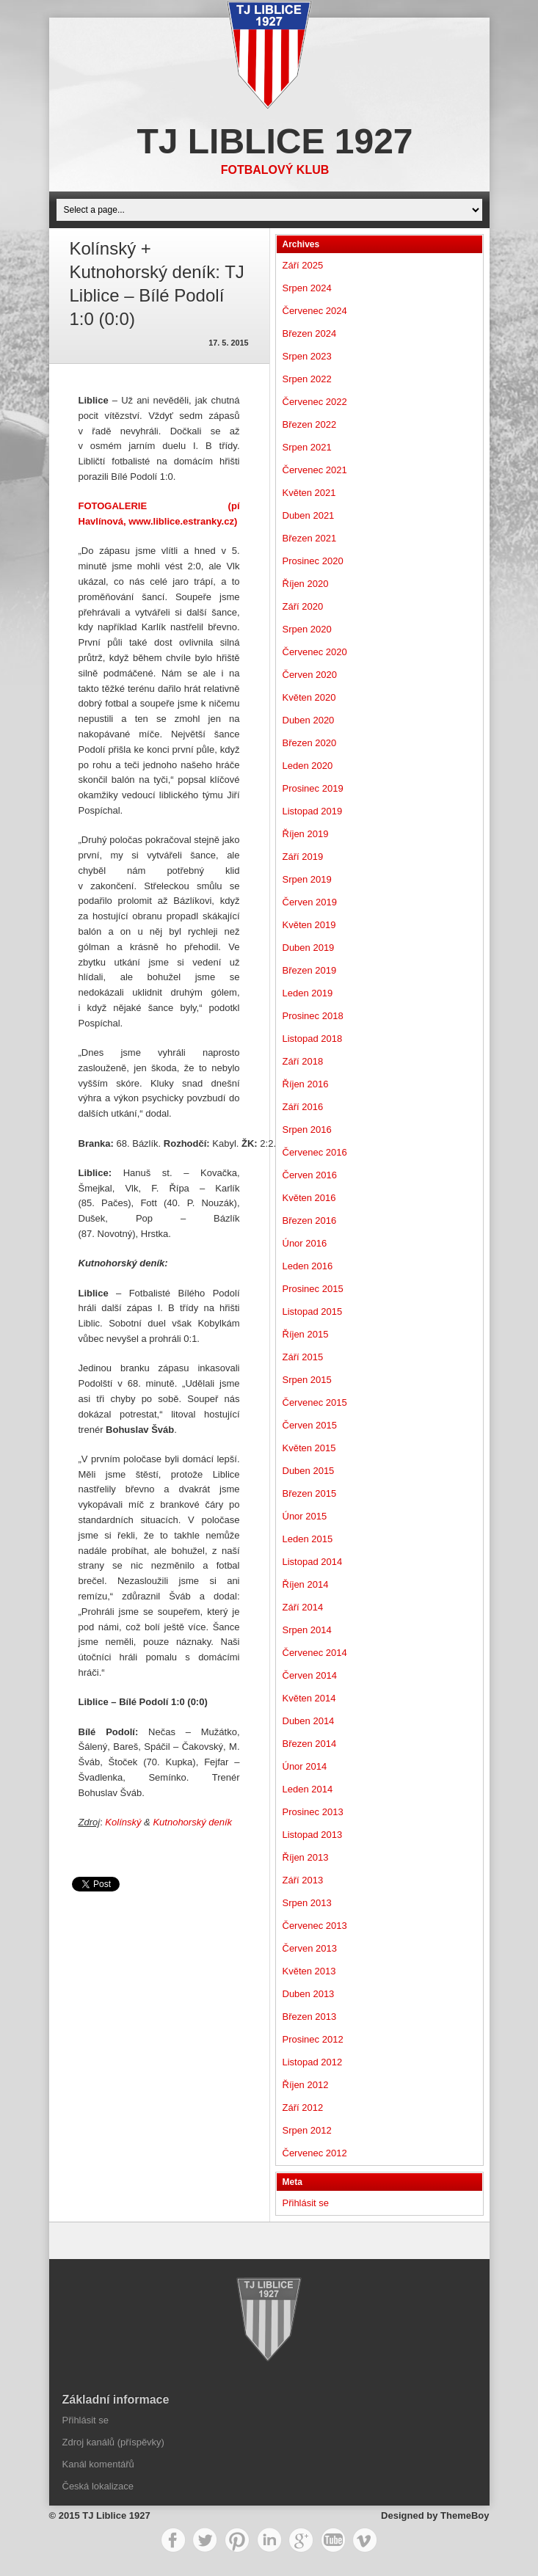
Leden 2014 (308, 1789)
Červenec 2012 (315, 2153)
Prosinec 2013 (313, 1811)
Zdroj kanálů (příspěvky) (113, 2442)
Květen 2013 (309, 1971)
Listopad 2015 (313, 1311)
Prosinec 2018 (313, 1015)
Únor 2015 (305, 1516)
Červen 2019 (310, 902)
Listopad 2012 (313, 2062)
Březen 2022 (310, 424)
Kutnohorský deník (192, 1822)
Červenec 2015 (315, 1402)
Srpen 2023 (307, 356)
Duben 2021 (309, 515)
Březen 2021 (310, 538)
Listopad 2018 (313, 1038)
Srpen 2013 (307, 1902)
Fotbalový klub (275, 170)
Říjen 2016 (306, 1084)
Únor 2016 (305, 1243)
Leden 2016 (308, 1265)
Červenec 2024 (315, 310)
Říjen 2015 (306, 1334)
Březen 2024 (310, 333)
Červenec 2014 (315, 1652)
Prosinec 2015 (313, 1288)
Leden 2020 (308, 765)
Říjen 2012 (306, 2084)
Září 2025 (303, 265)
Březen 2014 (310, 1743)
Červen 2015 (310, 1425)
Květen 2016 (309, 1197)
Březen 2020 (310, 742)
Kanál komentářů (98, 2464)
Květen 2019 (309, 924)
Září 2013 (303, 1880)
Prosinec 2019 (313, 788)
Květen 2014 (309, 1698)
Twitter (205, 2540)
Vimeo (365, 2540)
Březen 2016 (310, 1220)
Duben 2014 (309, 1720)
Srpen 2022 (307, 378)
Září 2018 (303, 1061)
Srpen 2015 (307, 1379)
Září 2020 (303, 606)
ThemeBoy (464, 2515)
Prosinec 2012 (313, 2039)
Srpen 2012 (307, 2130)
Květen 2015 (309, 1447)
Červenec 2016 (315, 1152)
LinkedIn (269, 2540)
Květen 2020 (309, 697)
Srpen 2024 (307, 287)
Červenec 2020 (315, 651)
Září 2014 (303, 1607)
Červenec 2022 (315, 401)
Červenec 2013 (315, 1925)
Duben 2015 (309, 1470)
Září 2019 (303, 856)
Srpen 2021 (307, 447)
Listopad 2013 (313, 1834)
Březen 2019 (310, 970)
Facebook (173, 2540)
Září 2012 (303, 2107)
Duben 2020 (309, 720)
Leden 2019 (308, 993)
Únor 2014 (305, 1766)
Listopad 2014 (313, 1561)
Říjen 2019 (306, 833)
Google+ (301, 2540)
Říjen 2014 (306, 1584)
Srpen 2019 (307, 879)
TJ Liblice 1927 (274, 141)
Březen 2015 (310, 1493)
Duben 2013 (309, 1993)
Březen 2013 (310, 2016)
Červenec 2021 (315, 469)
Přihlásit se (306, 2202)
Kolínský (123, 1822)
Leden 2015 (308, 1538)
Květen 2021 (309, 492)
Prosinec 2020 (313, 560)
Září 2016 (303, 1106)
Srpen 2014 (307, 1629)
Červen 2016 (310, 1175)
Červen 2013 (310, 1948)
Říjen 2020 (306, 583)
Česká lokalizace (98, 2486)
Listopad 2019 (313, 811)
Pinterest (237, 2540)
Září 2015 (303, 1356)
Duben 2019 (309, 947)
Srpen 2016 (307, 1129)
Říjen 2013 (306, 1857)
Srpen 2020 (307, 629)
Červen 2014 (310, 1675)
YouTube (333, 2540)
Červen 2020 (310, 674)
